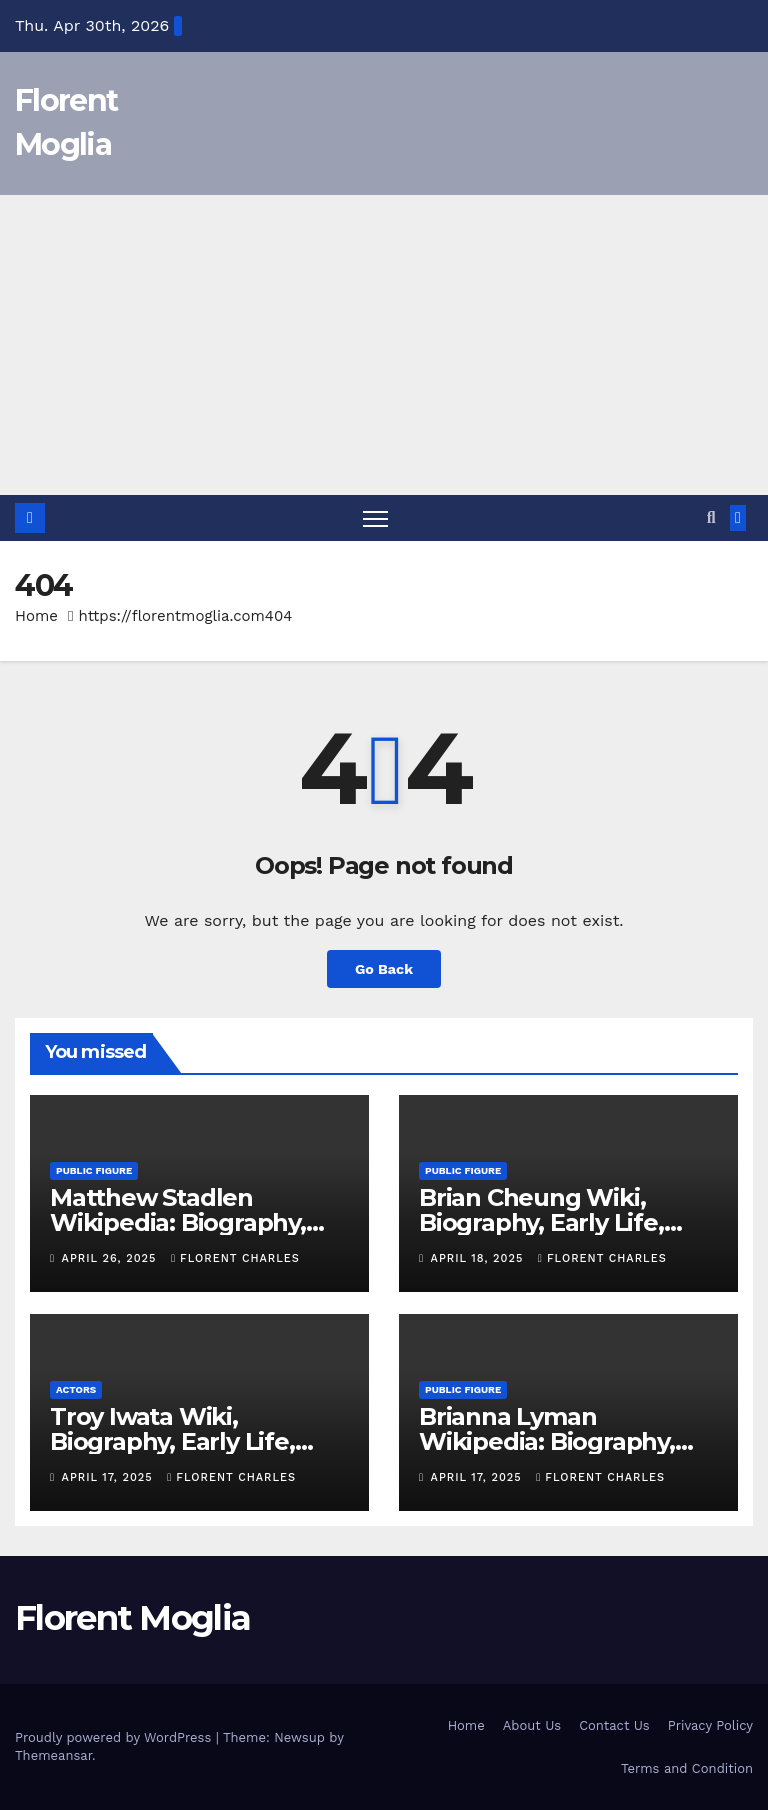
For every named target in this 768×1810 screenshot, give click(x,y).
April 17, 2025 (110, 1477)
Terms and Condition (687, 1768)
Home (36, 616)
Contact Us (614, 1725)
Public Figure (94, 1170)
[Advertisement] (384, 345)
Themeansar (53, 1755)
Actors (76, 1389)
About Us (532, 1725)
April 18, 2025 (479, 1258)
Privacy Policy (710, 1725)
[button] (711, 517)
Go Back (384, 969)
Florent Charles (235, 1258)
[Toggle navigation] (375, 518)
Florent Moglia (132, 1618)
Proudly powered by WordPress (115, 1737)
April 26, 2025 (111, 1258)
